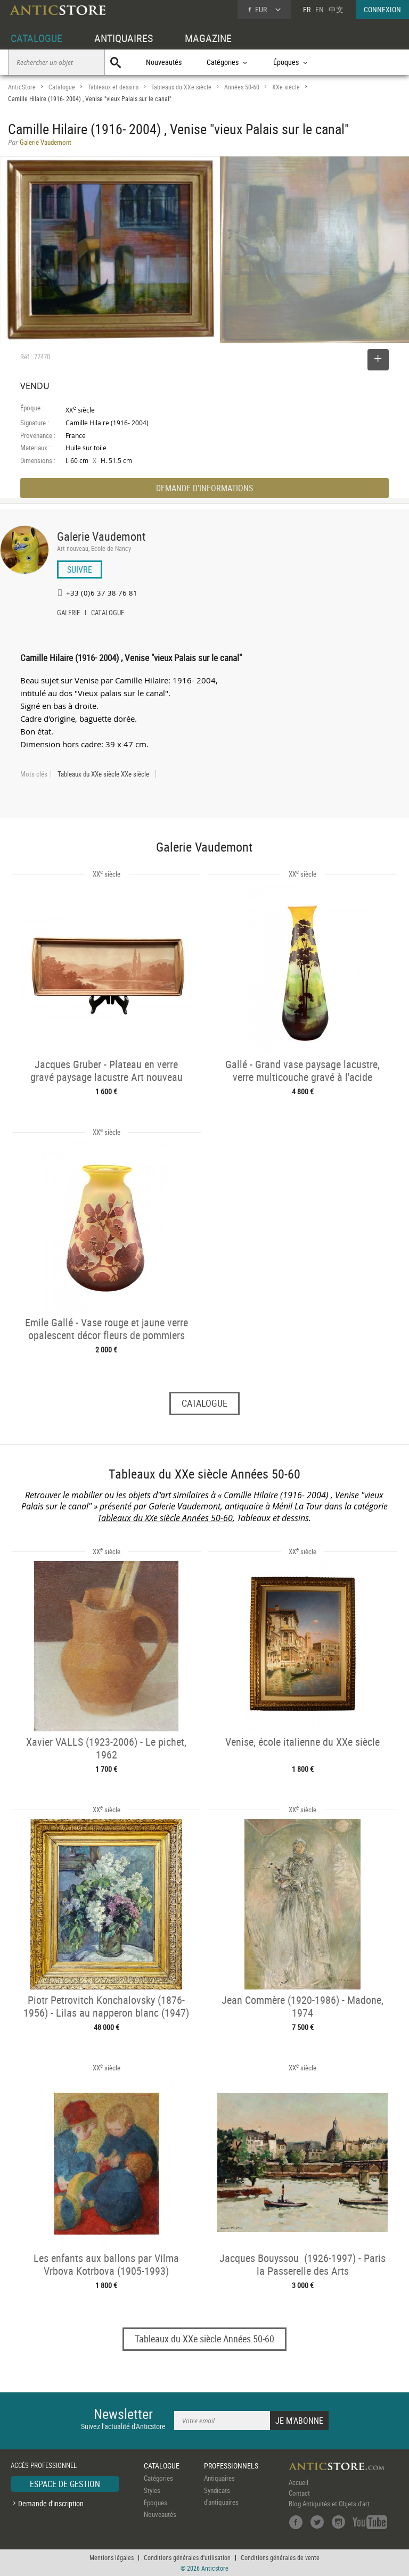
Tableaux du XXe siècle (181, 87)
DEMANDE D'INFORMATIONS (204, 488)
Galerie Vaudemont (101, 536)
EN (319, 9)
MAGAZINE (208, 38)
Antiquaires (219, 2478)
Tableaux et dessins (113, 87)
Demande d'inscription (51, 2503)
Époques (155, 2502)
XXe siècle (286, 87)
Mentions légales (111, 2557)
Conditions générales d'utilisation (187, 2557)
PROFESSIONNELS (231, 2466)
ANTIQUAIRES (123, 38)
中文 (336, 9)
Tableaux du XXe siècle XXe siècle (103, 774)
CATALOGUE (36, 38)
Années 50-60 (241, 87)
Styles (152, 2490)
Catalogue (61, 87)
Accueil (298, 2482)
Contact (299, 2493)
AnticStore (22, 87)
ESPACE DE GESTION (65, 2484)
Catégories (158, 2478)
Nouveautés (164, 62)
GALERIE (68, 613)
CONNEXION (382, 9)
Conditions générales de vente (280, 2557)
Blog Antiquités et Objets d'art (329, 2503)
